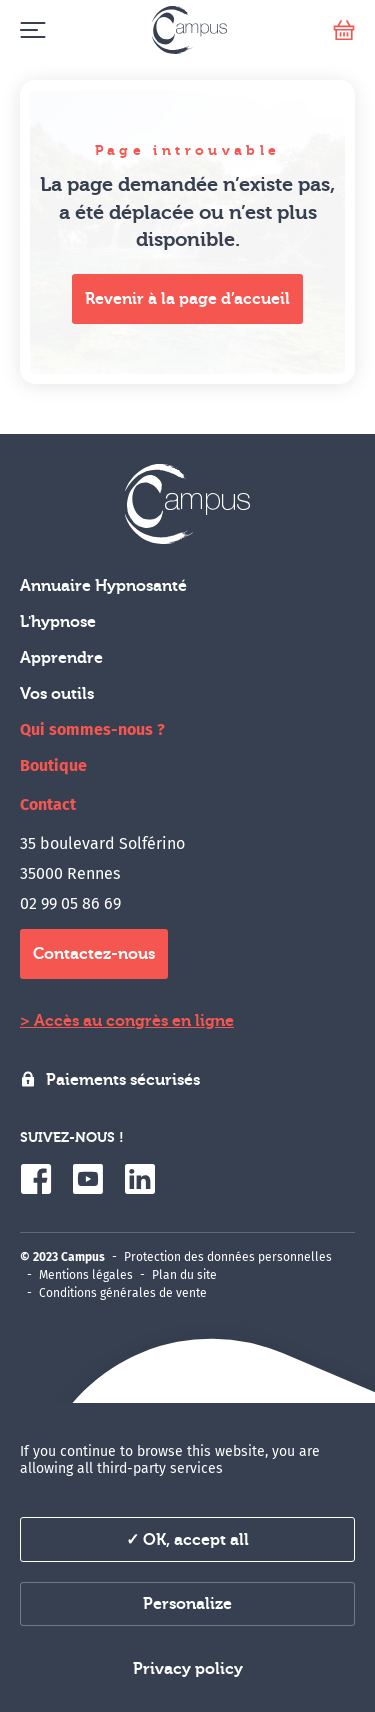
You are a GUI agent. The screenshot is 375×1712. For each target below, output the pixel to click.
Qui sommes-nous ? (92, 729)
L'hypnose (58, 622)
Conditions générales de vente (123, 1293)
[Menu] (32, 30)
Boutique (53, 765)
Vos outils (57, 694)
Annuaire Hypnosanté (103, 586)
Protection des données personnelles (228, 1257)
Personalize (187, 1604)
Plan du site (184, 1275)
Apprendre (61, 658)
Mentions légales (86, 1275)
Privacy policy (188, 1669)
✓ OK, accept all (187, 1540)
